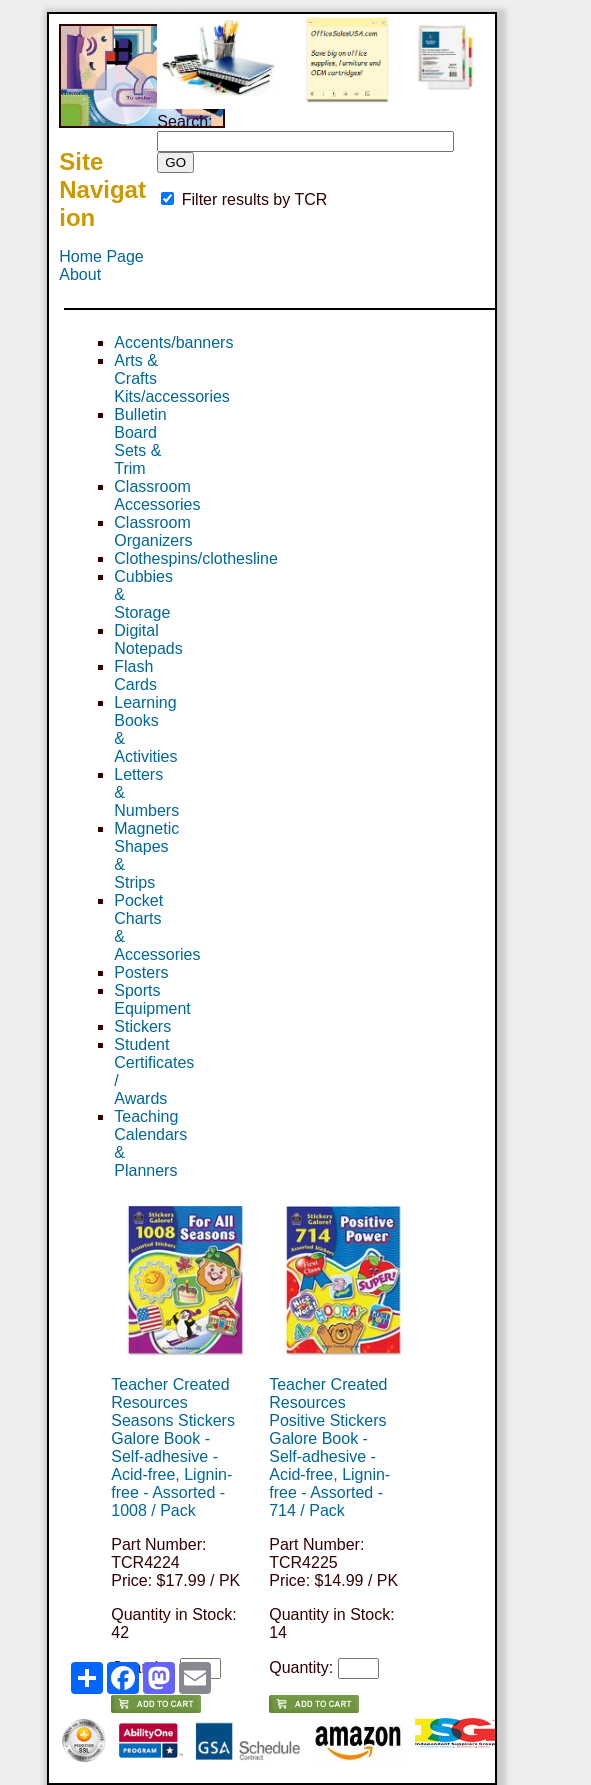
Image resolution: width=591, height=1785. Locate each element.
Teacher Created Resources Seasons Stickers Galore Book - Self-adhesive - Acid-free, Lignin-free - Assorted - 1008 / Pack (173, 1447)
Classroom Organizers (153, 531)
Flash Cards (135, 675)
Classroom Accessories (157, 495)
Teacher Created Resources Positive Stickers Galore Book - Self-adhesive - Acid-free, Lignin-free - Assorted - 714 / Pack (329, 1447)
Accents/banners (173, 342)
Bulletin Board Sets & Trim (140, 441)
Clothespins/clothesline (196, 558)
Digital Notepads (148, 639)
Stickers (142, 1026)
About (80, 274)
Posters (141, 972)
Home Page (101, 256)
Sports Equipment (152, 999)
